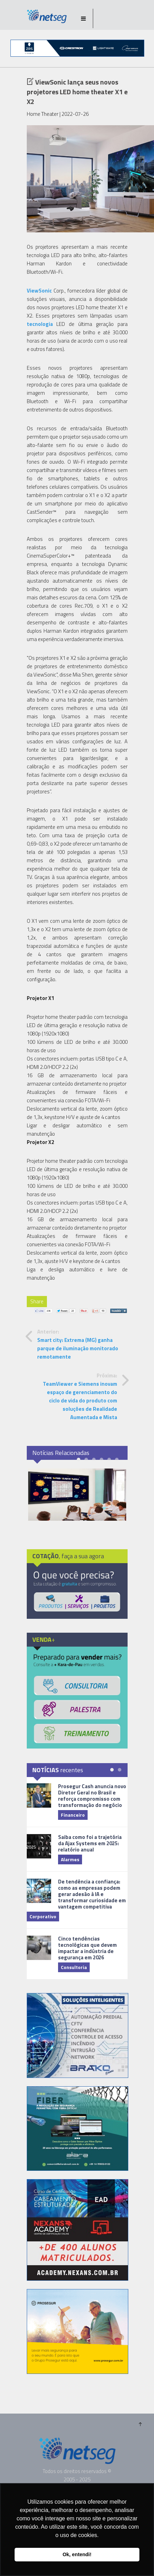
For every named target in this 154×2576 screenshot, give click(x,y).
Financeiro (73, 1814)
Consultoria (74, 1967)
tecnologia (40, 324)
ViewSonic (39, 291)
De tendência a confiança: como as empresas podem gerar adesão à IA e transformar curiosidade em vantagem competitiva (92, 1894)
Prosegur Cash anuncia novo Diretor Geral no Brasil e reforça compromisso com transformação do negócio (92, 1795)
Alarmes (70, 1859)
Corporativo (43, 1916)
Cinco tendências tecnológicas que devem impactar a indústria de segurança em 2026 (87, 1948)
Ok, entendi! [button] (77, 2554)
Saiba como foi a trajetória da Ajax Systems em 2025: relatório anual (90, 1843)
